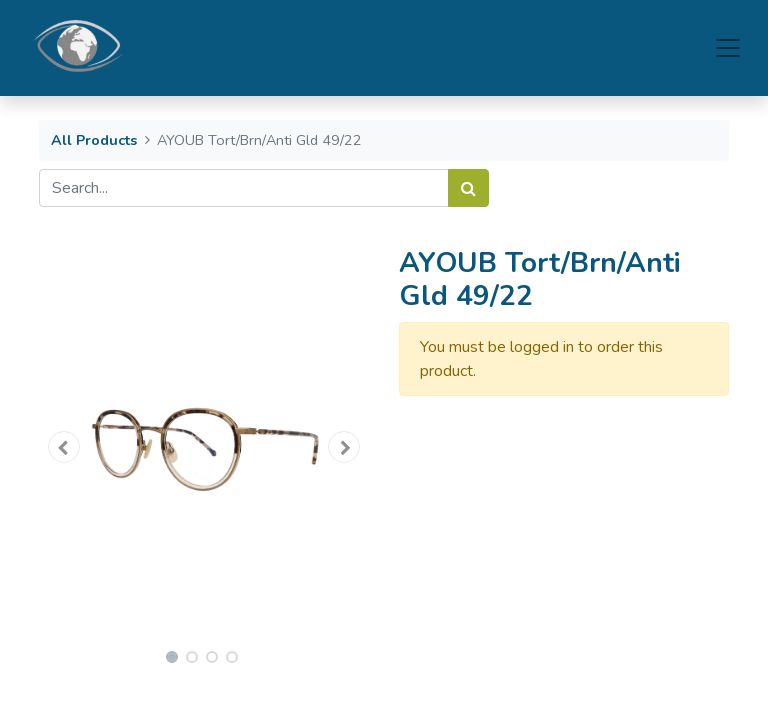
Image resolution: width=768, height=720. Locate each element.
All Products (94, 140)
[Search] (468, 188)
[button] (64, 447)
